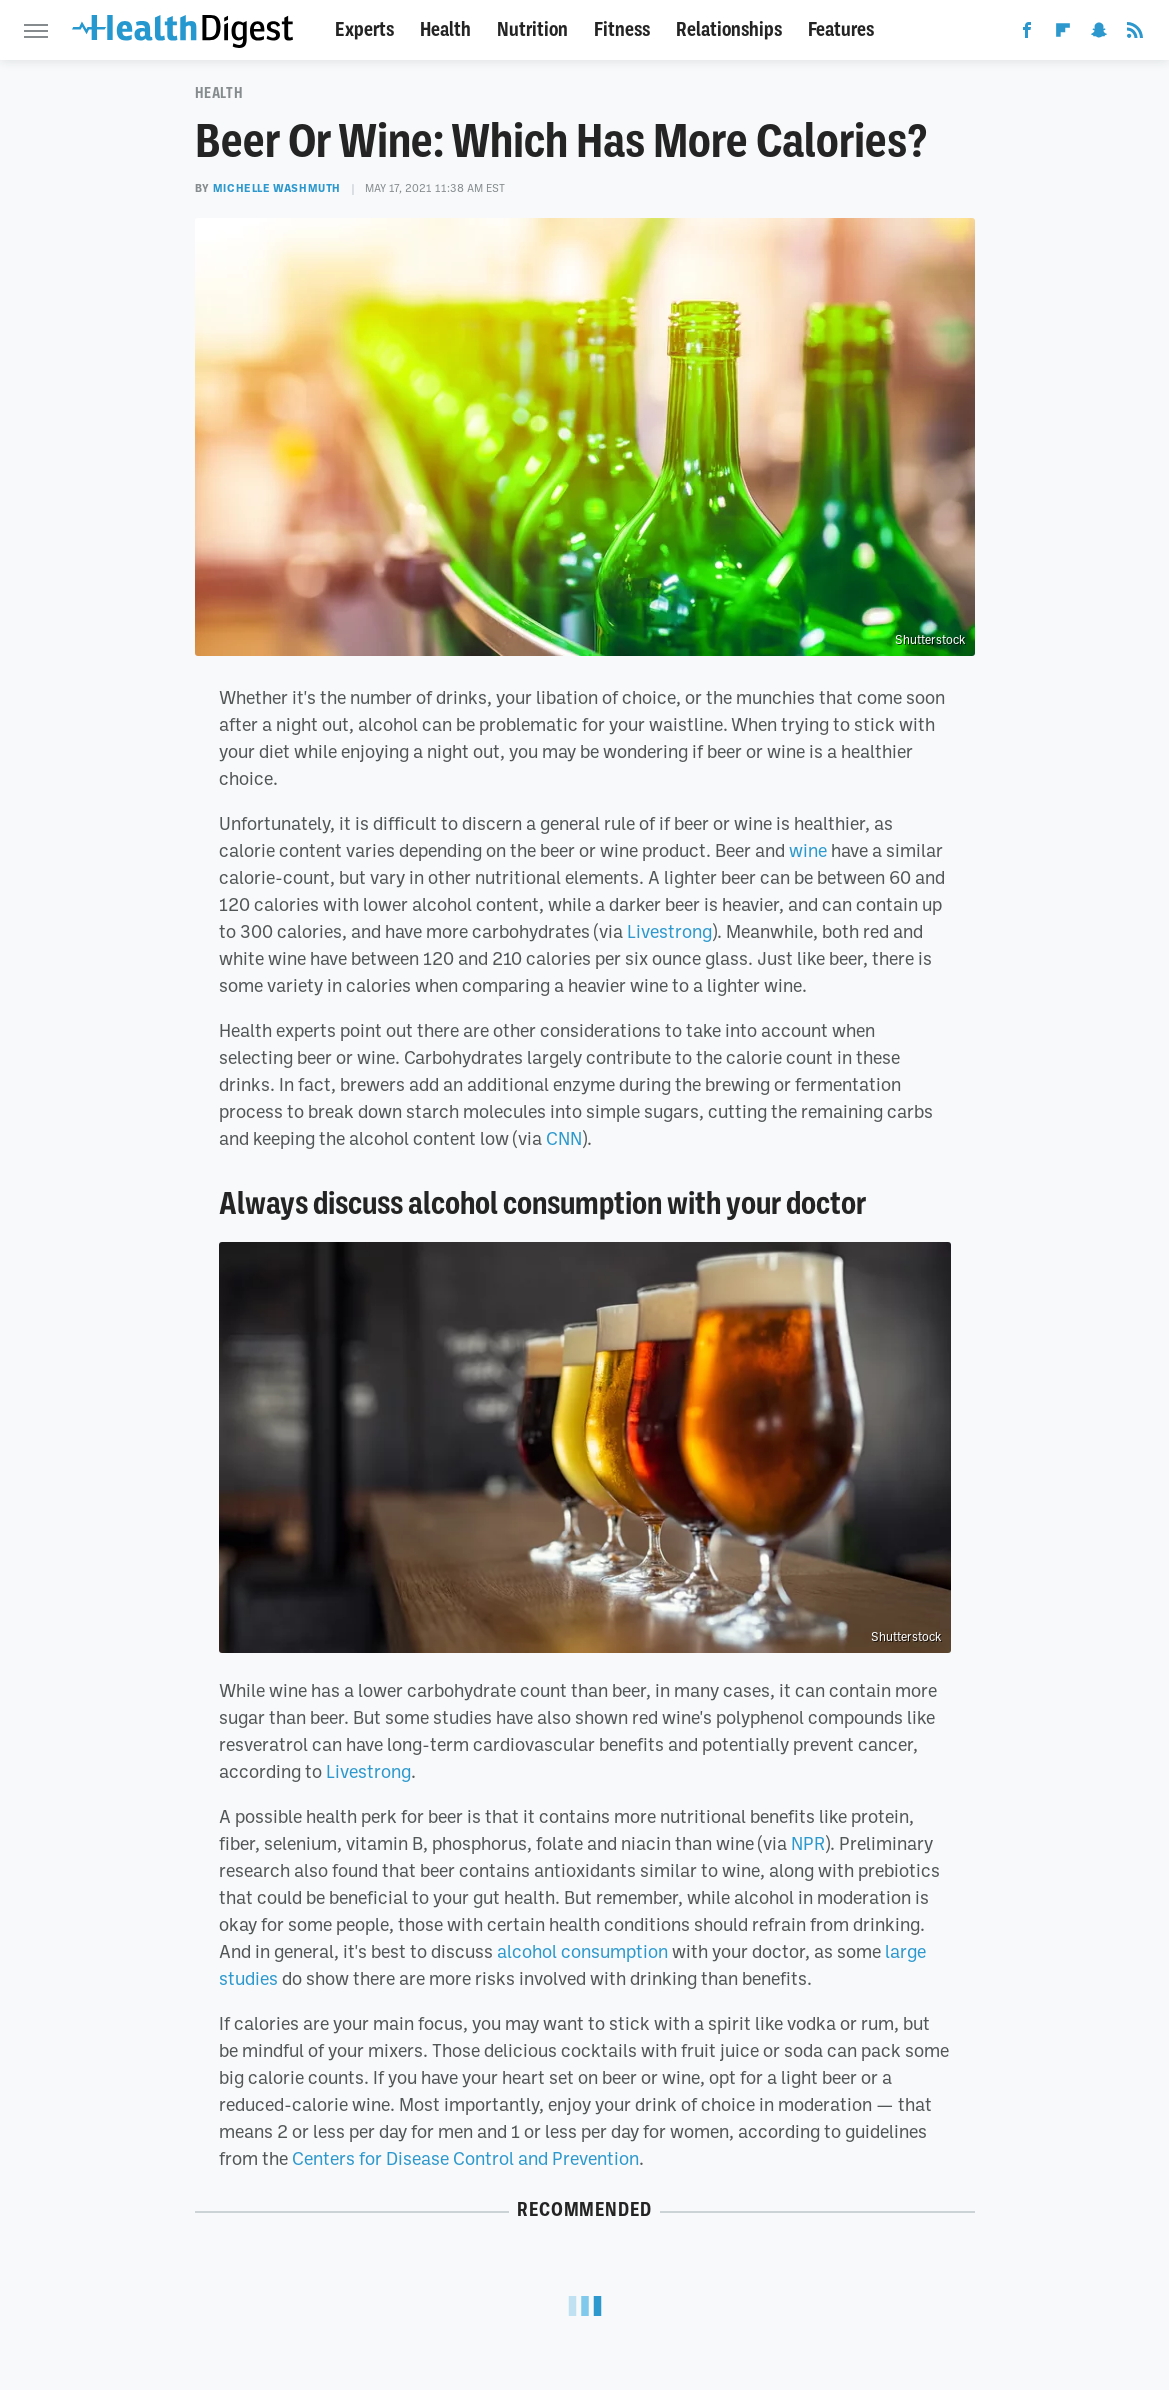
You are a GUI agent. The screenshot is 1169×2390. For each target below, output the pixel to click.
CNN (564, 1138)
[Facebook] (1027, 34)
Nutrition (532, 29)
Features (841, 29)
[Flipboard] (1063, 34)
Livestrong (669, 931)
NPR (808, 1843)
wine (808, 850)
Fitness (622, 29)
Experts (364, 29)
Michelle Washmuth (277, 188)
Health (445, 29)
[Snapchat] (1099, 34)
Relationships (729, 29)
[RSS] (1135, 34)
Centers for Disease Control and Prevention (465, 2158)
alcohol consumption (582, 1951)
